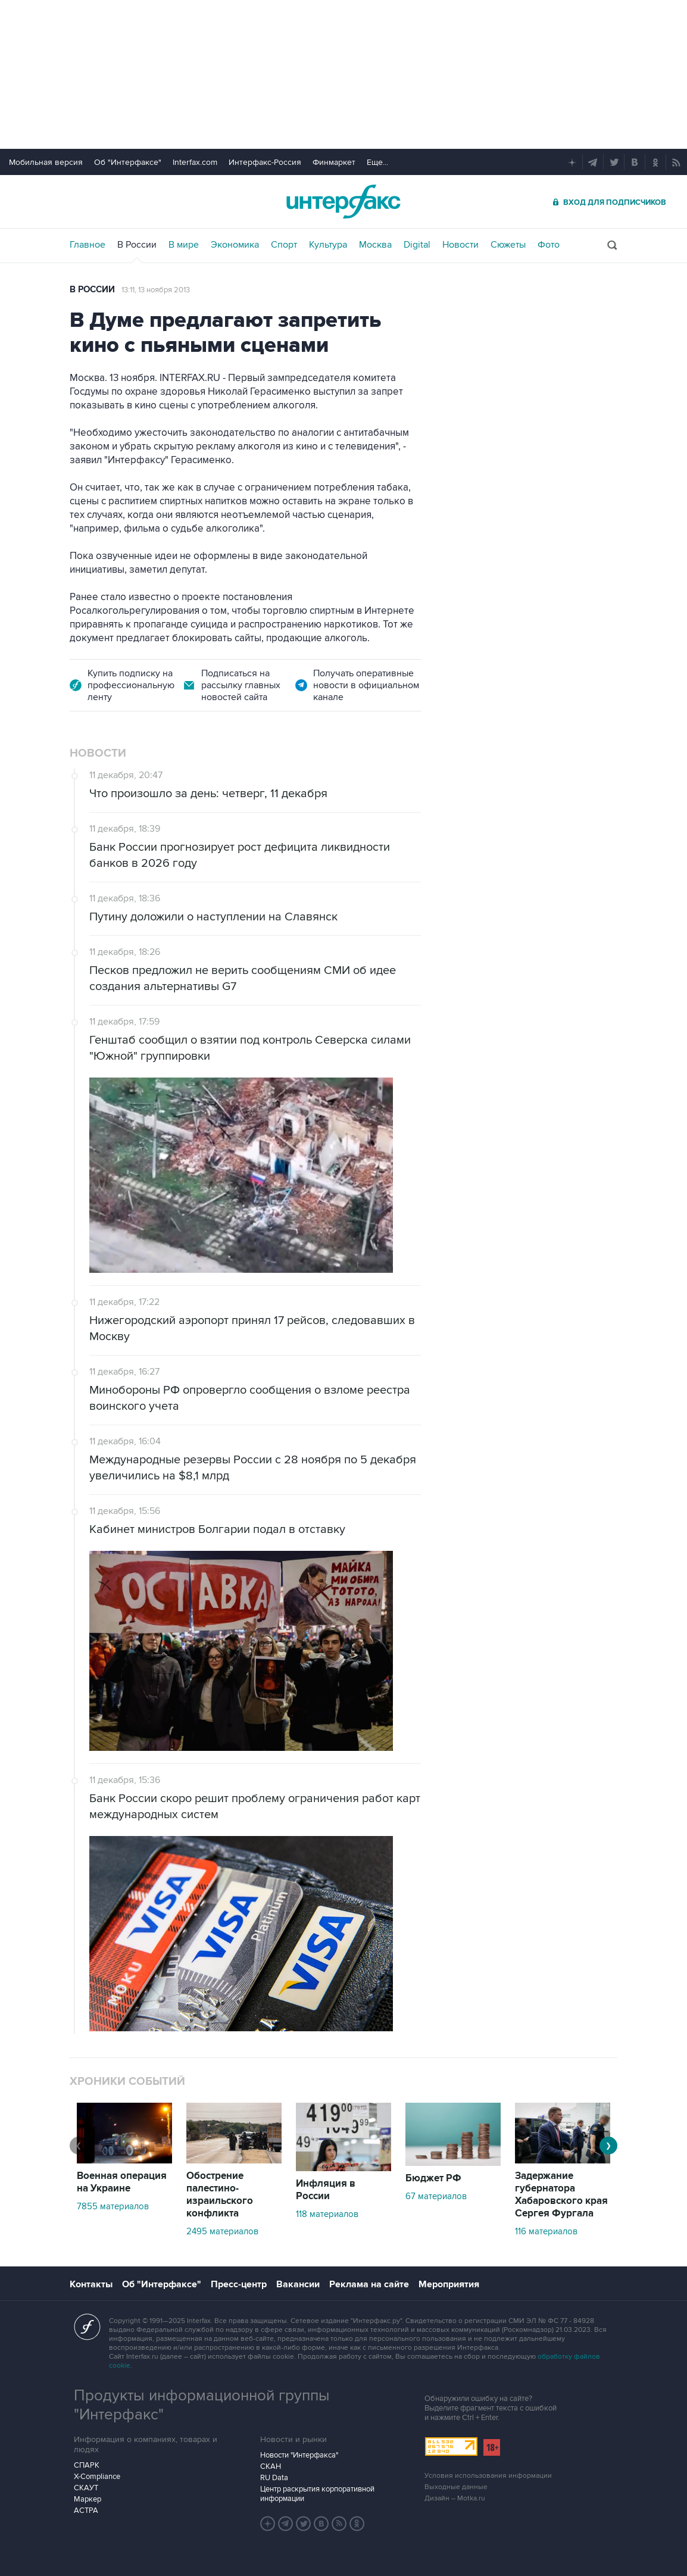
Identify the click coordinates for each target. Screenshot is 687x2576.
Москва (375, 244)
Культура (328, 244)
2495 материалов (222, 2231)
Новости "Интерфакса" (299, 2455)
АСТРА (86, 2510)
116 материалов (546, 2231)
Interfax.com (195, 162)
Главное (87, 244)
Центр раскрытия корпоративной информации (317, 2493)
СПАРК (86, 2465)
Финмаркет (334, 162)
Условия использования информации (488, 2475)
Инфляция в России (325, 2190)
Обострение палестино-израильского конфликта (219, 2194)
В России (137, 244)
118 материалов (327, 2214)
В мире (183, 244)
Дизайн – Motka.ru (454, 2498)
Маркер (87, 2499)
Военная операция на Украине (122, 2182)
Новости (460, 244)
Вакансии (298, 2284)
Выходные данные (456, 2487)
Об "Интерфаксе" (127, 162)
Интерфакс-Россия (265, 162)
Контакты (91, 2284)
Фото (549, 244)
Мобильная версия (46, 162)
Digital (417, 244)
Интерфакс (343, 201)
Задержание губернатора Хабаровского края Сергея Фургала (561, 2194)
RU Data (274, 2478)
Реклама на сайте (369, 2284)
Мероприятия (449, 2284)
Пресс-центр (239, 2284)
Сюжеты (508, 244)
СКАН (270, 2466)
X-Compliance (97, 2476)
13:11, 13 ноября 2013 (155, 290)
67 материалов (436, 2196)
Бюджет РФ (433, 2178)
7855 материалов (113, 2206)
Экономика (235, 244)
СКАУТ (86, 2488)
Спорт (284, 244)
